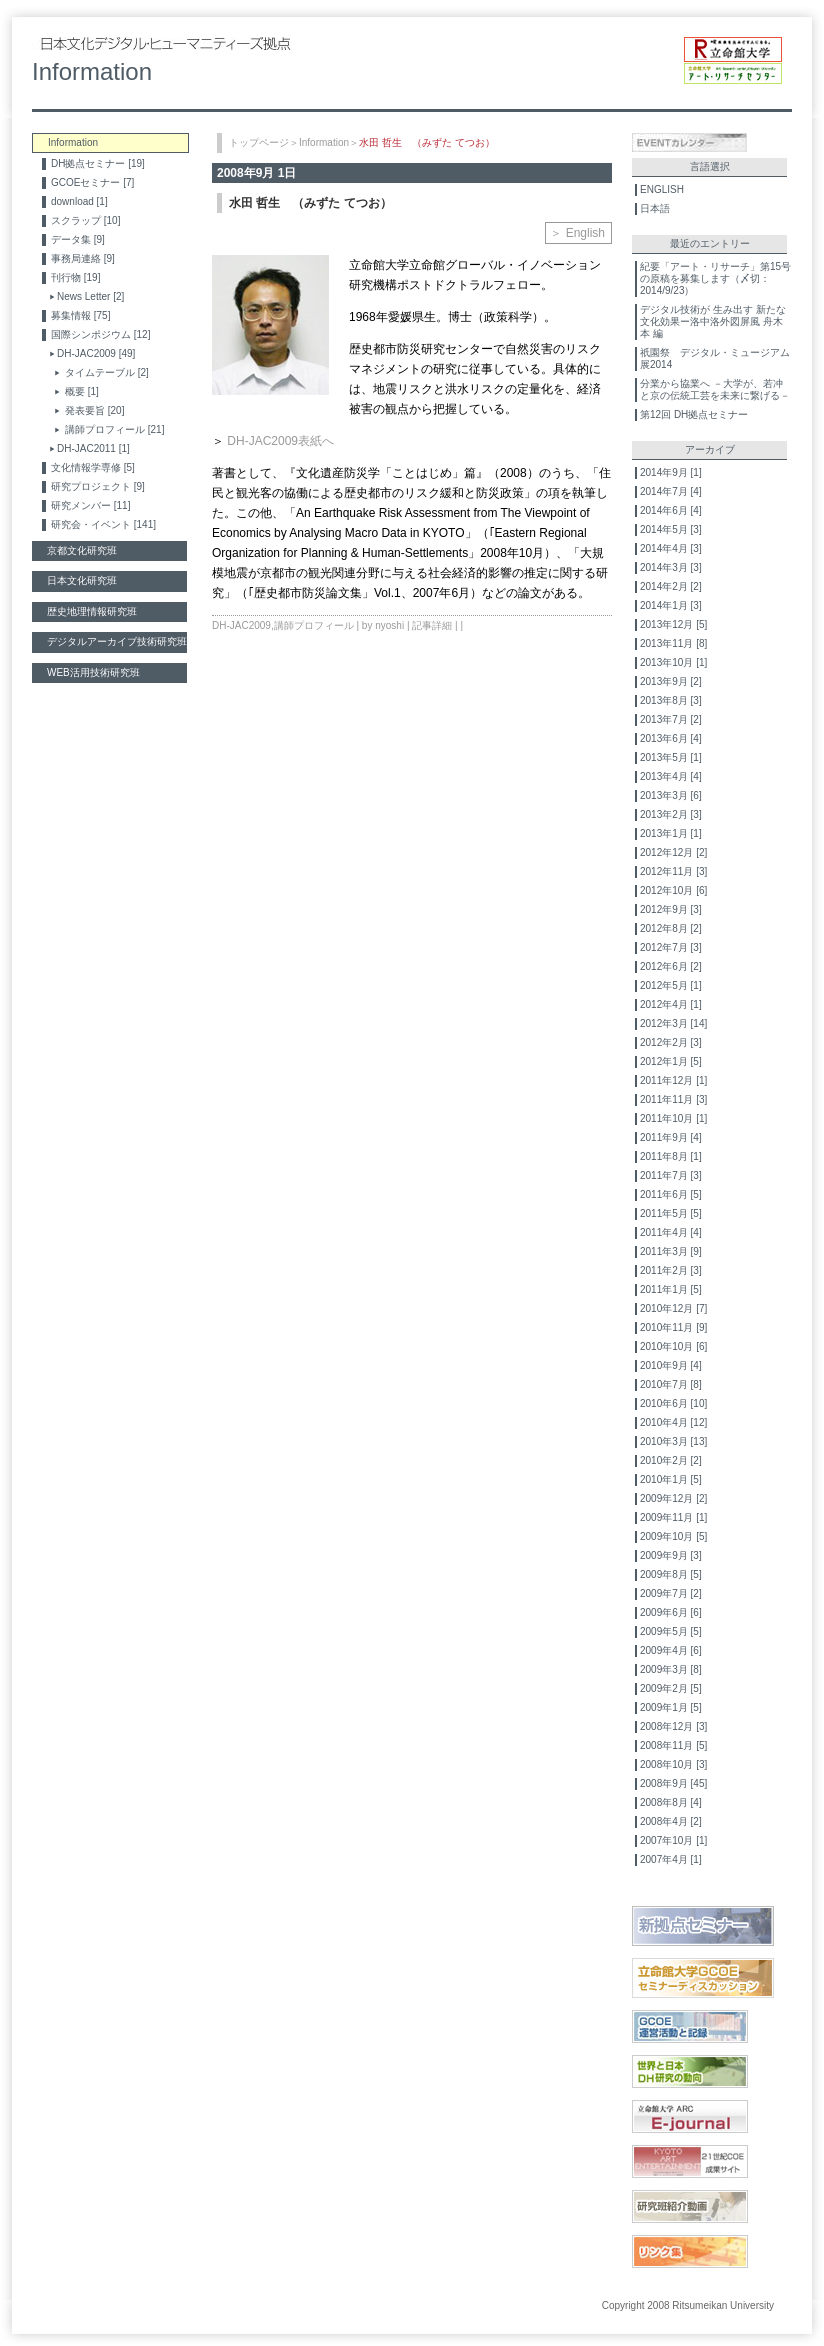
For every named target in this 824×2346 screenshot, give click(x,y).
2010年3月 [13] (673, 1441)
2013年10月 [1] (673, 662)
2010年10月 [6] (673, 1346)
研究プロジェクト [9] (98, 486)
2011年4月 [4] (671, 1232)
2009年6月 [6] (671, 1612)
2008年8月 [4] (671, 1802)
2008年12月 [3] (673, 1726)
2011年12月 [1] (673, 1080)
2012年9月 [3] (671, 909)
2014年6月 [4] (671, 510)
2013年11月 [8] (673, 643)
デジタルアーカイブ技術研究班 (117, 641)
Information (324, 142)
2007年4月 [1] (671, 1859)
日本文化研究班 (82, 580)
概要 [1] (82, 391)
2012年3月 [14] (673, 1023)
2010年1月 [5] (671, 1479)
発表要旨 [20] (94, 410)
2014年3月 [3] (671, 567)
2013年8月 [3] (671, 700)
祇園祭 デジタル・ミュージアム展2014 (715, 358)
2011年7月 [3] (671, 1175)
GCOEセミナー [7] (92, 182)
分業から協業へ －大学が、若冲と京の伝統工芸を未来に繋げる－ (715, 389)
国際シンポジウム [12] (100, 334)
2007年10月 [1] (673, 1840)
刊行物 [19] (75, 277)
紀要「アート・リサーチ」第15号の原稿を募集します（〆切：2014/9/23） (715, 278)
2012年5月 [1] (671, 985)
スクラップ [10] (85, 220)
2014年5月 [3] (671, 529)
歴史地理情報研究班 (92, 611)
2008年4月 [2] (671, 1821)
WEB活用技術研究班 (93, 672)
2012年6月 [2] (671, 966)
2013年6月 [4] (671, 738)
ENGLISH (662, 189)
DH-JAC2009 (241, 625)
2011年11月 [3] (673, 1099)
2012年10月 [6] (673, 890)
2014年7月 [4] (671, 491)
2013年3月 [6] (671, 795)
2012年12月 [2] (673, 852)
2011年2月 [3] (671, 1270)
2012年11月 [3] (673, 871)
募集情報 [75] (80, 315)
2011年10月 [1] (673, 1118)
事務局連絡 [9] (83, 258)
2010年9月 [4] (671, 1365)
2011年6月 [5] (671, 1194)
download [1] (79, 201)
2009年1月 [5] (671, 1707)
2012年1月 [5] (671, 1061)
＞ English (577, 233)
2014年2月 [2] (671, 586)
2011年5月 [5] (671, 1213)
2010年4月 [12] (673, 1422)
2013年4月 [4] (671, 776)
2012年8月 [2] (671, 928)
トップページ (259, 142)
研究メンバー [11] (90, 505)
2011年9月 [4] (671, 1137)
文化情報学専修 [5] (93, 467)
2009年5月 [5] (671, 1631)
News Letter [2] (90, 296)
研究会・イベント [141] (103, 524)
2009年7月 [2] (671, 1593)
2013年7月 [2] (671, 719)
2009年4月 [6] (671, 1650)
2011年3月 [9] (671, 1251)
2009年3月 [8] (671, 1669)
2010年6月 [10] (673, 1403)
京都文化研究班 (82, 550)
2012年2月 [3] (671, 1042)
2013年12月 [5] (673, 624)
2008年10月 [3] (673, 1764)
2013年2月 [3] (671, 814)
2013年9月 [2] (671, 681)
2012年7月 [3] (671, 947)
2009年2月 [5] (671, 1688)
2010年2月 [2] (671, 1460)
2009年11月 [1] (673, 1517)
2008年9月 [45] (673, 1783)
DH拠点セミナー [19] (98, 163)
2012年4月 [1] (671, 1004)
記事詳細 (432, 625)
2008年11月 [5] (673, 1745)
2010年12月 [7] (673, 1308)
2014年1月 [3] (671, 605)
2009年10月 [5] (673, 1536)
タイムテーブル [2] (107, 372)
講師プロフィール (314, 625)
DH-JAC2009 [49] (96, 353)
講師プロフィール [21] (114, 429)
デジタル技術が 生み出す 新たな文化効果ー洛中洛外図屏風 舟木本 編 (713, 321)
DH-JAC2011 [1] (93, 448)
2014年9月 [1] (671, 472)
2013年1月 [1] (671, 833)
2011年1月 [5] (671, 1289)
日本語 (655, 208)
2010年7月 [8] (671, 1384)
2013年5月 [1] (671, 757)
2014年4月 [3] (671, 548)
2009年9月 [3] (671, 1555)
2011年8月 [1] (671, 1156)
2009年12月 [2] (673, 1498)
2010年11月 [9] (673, 1327)
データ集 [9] (78, 239)
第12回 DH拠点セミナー (694, 414)
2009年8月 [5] (671, 1574)
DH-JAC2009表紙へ (280, 441)
